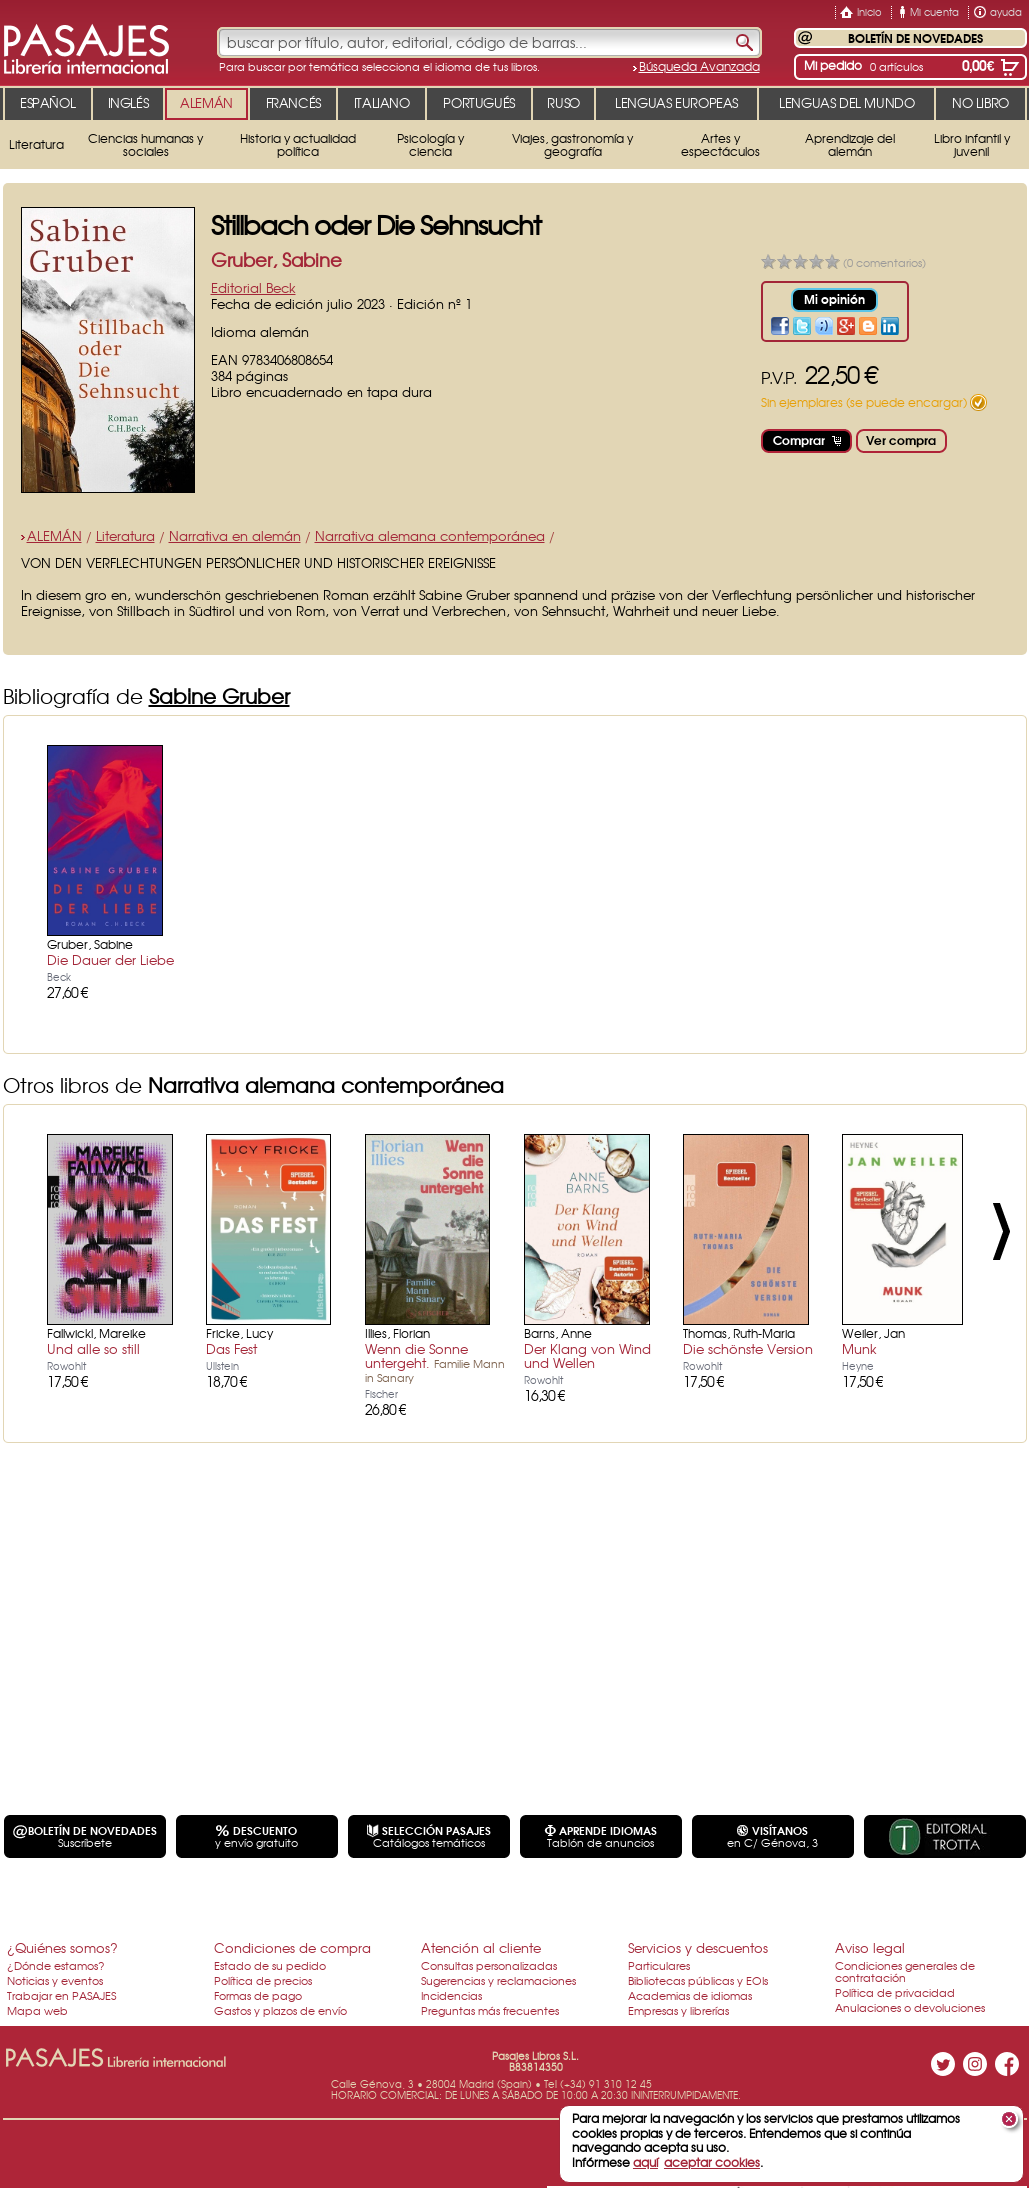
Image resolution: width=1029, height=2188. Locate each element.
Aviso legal (870, 1947)
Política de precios (263, 1980)
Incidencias (451, 1995)
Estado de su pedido (270, 1965)
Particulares (659, 1965)
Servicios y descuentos (698, 1947)
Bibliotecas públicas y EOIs (698, 1980)
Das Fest (231, 1348)
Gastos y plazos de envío (280, 2010)
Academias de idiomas (690, 1995)
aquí (645, 2162)
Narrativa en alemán (235, 535)
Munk (859, 1348)
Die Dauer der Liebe (110, 959)
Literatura (125, 535)
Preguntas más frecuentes (490, 2010)
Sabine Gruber (219, 695)
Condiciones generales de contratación (905, 1971)
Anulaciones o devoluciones (910, 2007)
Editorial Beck (253, 287)
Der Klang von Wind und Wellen (587, 1355)
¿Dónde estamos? (56, 1965)
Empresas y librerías (678, 2010)
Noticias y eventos (55, 1980)
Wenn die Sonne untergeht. (435, 1362)
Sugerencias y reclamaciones (498, 1980)
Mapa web (37, 2010)
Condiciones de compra (292, 1947)
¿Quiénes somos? (62, 1947)
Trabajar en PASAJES (61, 1995)
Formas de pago (258, 1995)
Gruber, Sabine (276, 259)
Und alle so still (93, 1348)
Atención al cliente (481, 1947)
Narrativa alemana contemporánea (430, 535)
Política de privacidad (895, 1992)
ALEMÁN (54, 535)
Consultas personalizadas (489, 1965)
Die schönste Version (748, 1348)
